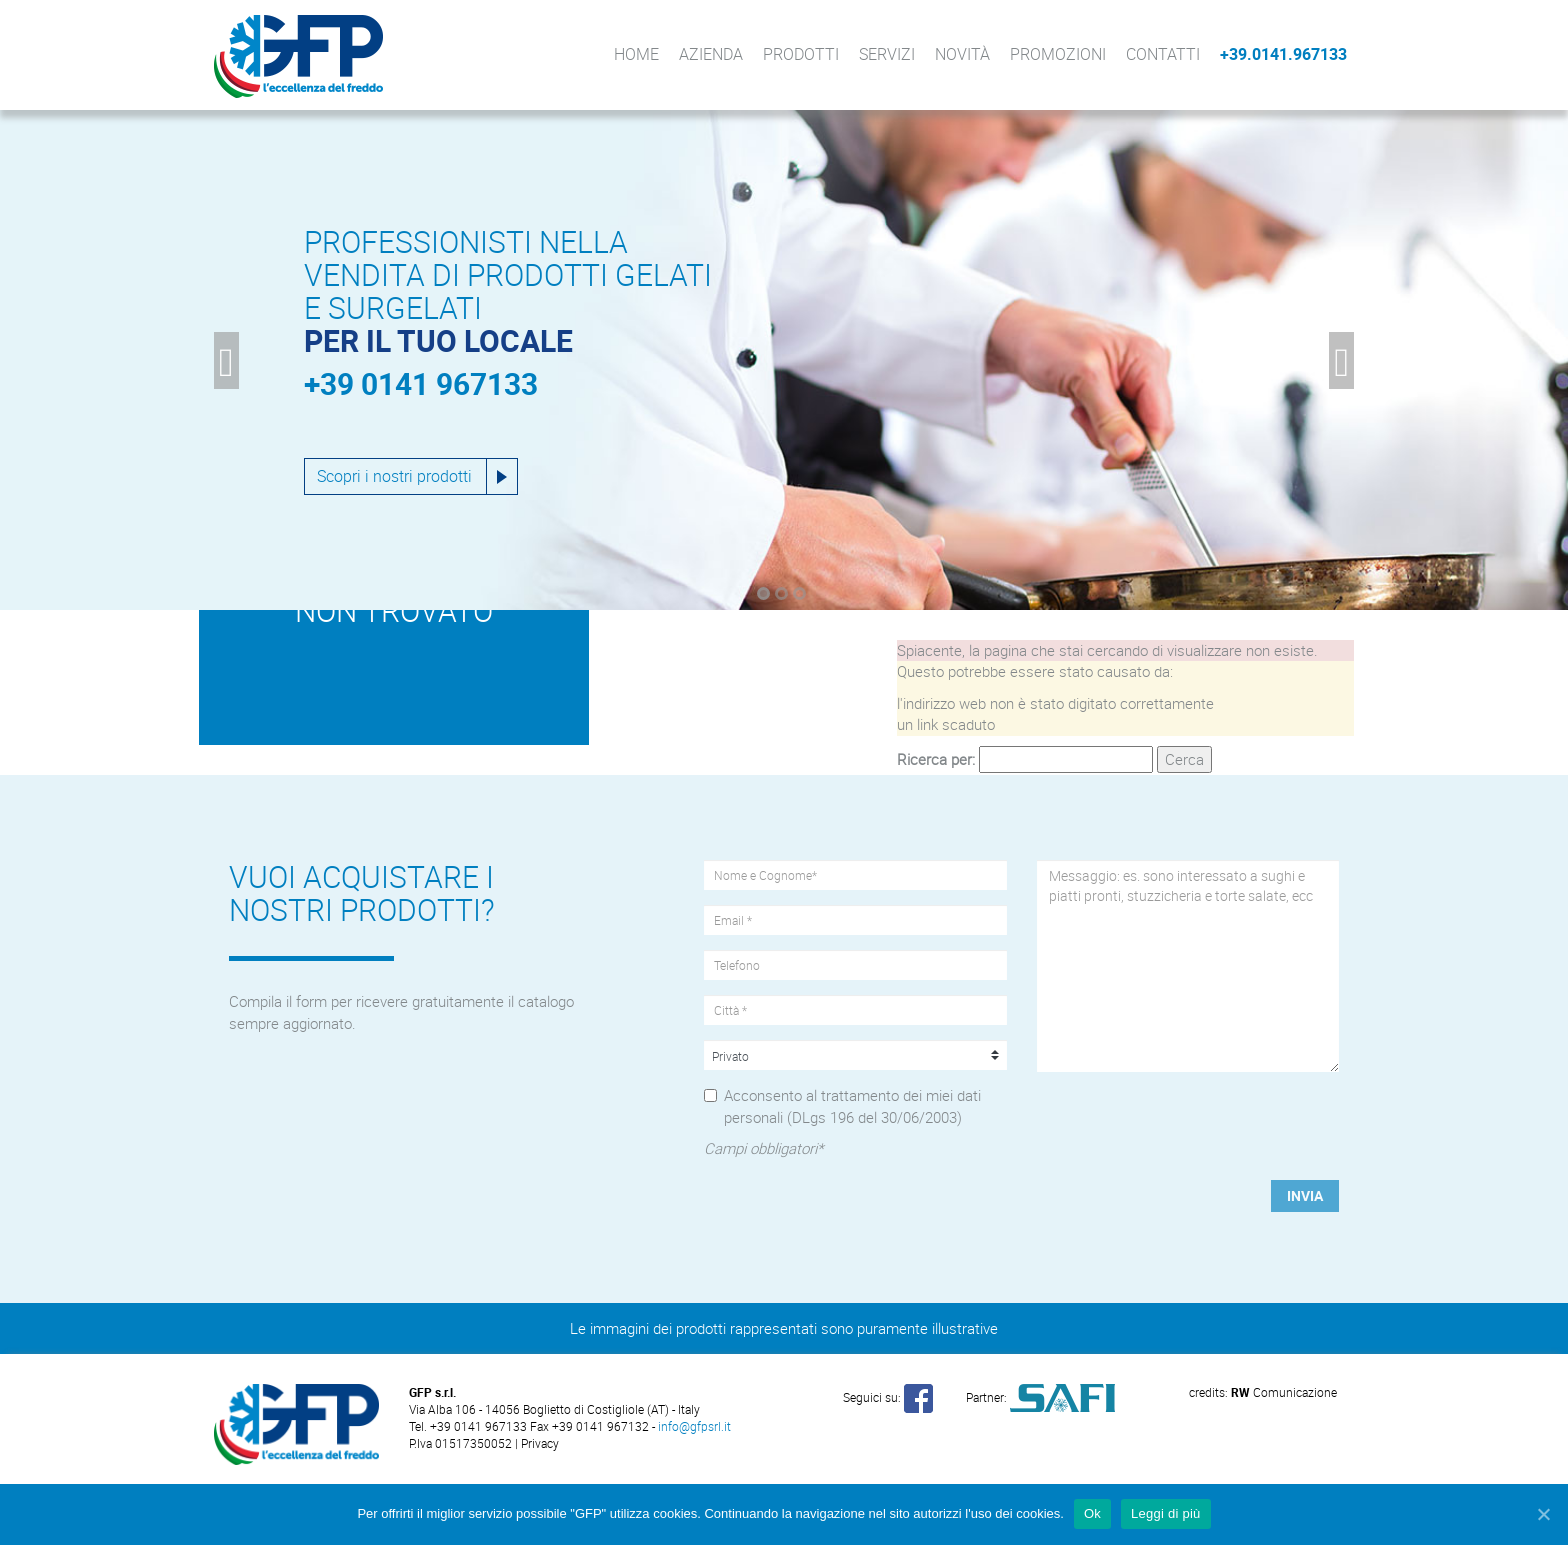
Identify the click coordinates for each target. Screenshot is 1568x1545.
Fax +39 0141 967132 (589, 1426)
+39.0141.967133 (1283, 54)
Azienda (711, 54)
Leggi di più (1166, 1513)
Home (636, 54)
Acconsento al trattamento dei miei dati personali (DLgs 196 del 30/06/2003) (852, 1105)
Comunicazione (1284, 1392)
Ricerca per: (936, 759)
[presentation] (1189, 1126)
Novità (962, 54)
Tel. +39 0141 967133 (469, 1426)
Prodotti (801, 54)
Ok (1092, 1513)
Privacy (540, 1443)
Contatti (1163, 54)
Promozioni (1058, 54)
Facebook (1367, 54)
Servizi (887, 54)
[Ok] (1543, 1514)
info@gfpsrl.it (694, 1426)
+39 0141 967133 (421, 383)
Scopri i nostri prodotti (394, 476)
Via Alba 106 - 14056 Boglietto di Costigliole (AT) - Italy (554, 1409)
